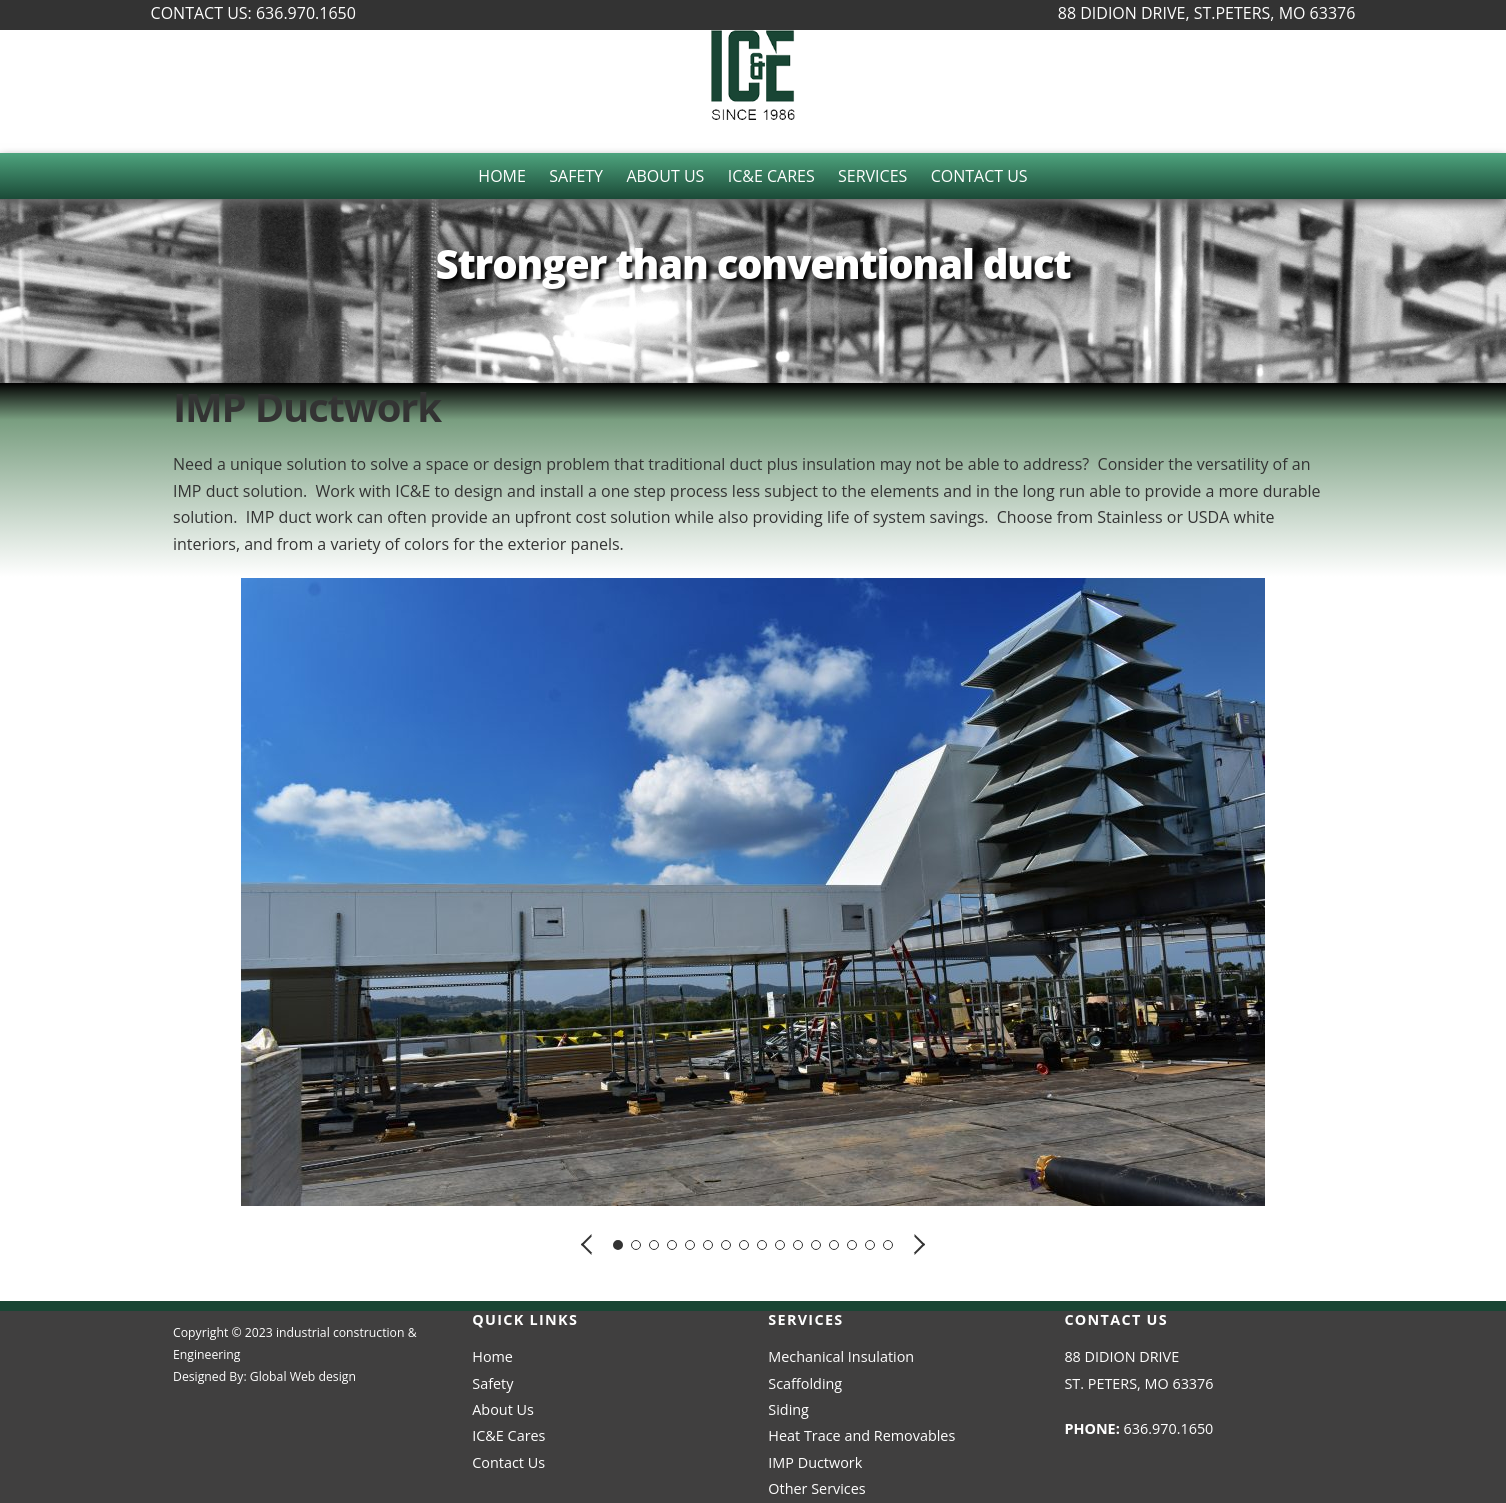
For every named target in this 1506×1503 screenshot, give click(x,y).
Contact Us (979, 176)
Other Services (816, 1488)
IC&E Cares (771, 176)
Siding (788, 1409)
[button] (588, 1243)
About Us (665, 176)
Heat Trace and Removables (861, 1435)
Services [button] (872, 176)
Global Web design (303, 1376)
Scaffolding (805, 1383)
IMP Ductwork (815, 1462)
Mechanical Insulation (841, 1356)
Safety (576, 176)
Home (502, 176)
